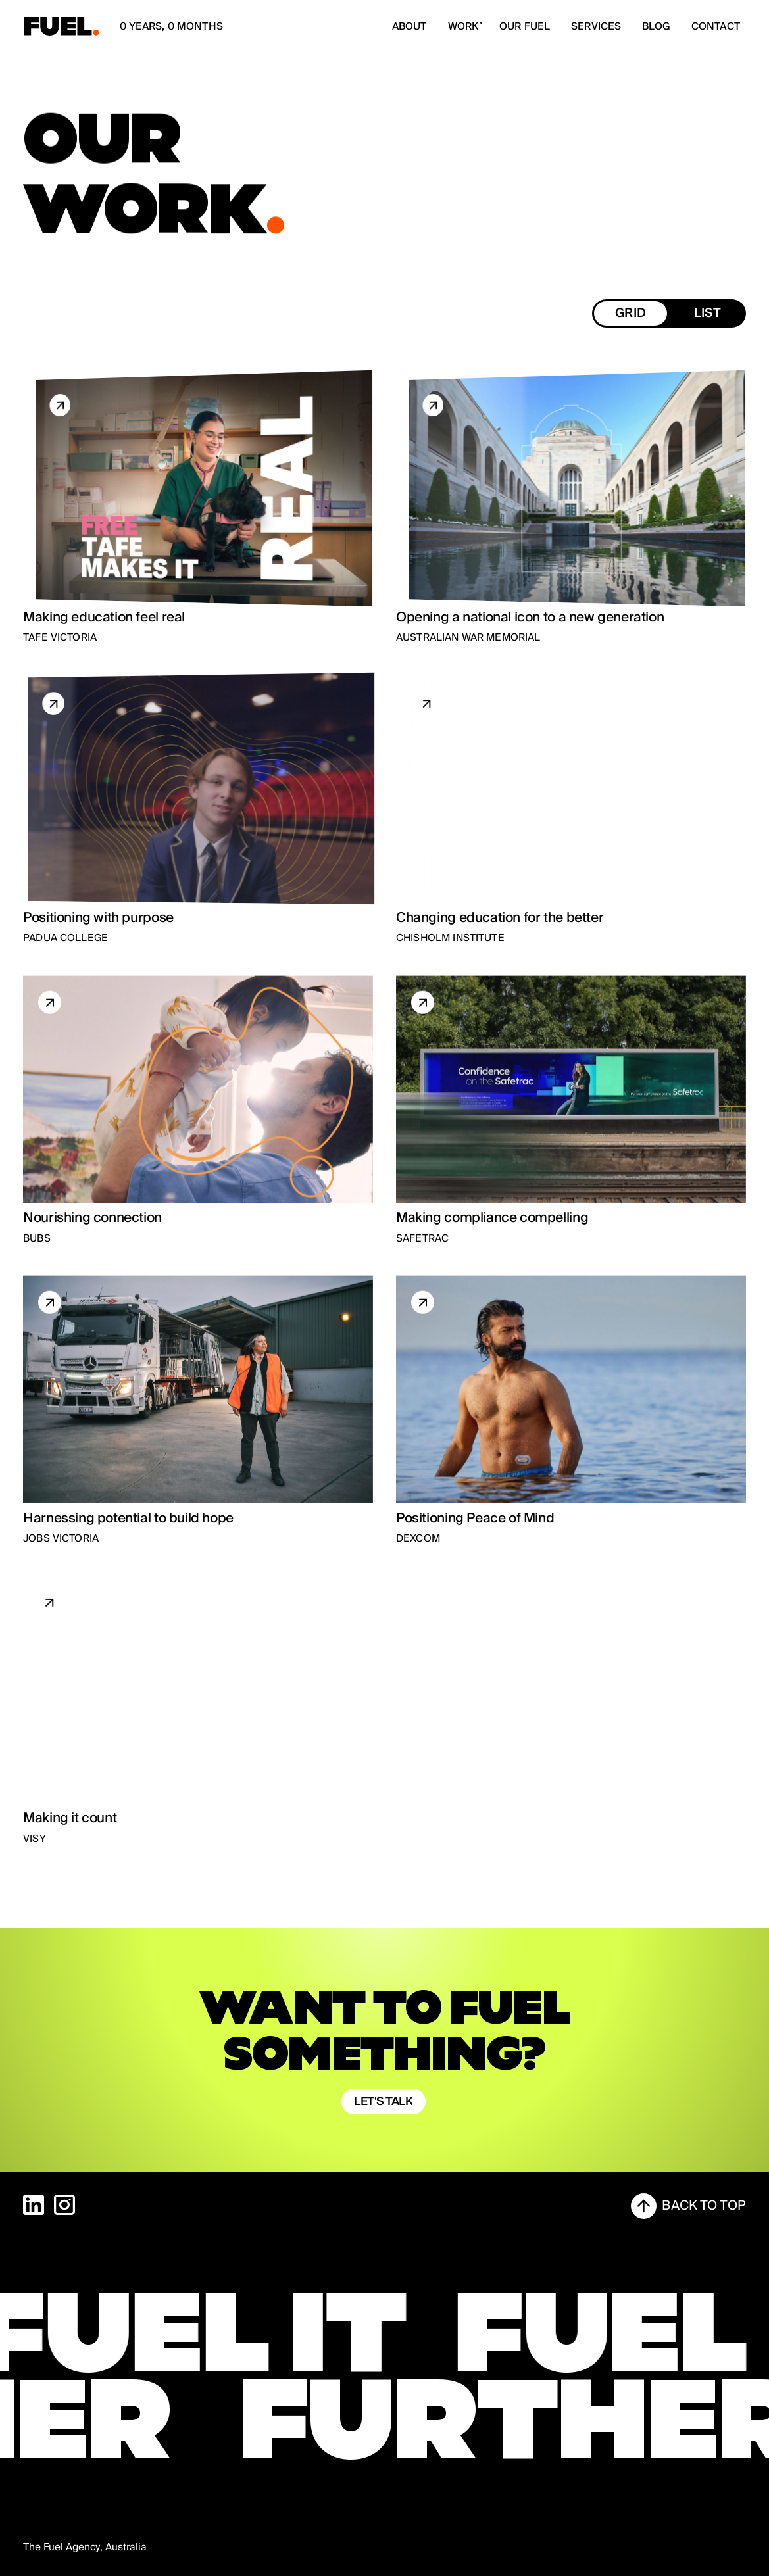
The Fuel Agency (61, 2547)
